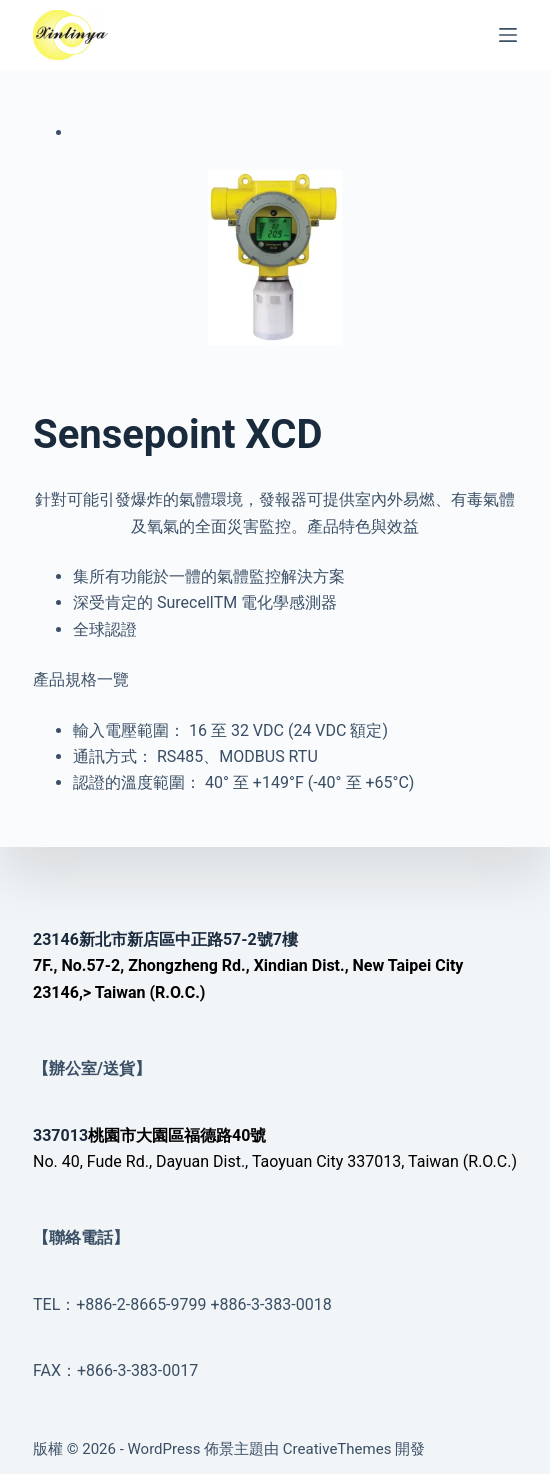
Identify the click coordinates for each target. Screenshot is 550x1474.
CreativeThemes (337, 1449)
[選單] (508, 35)
